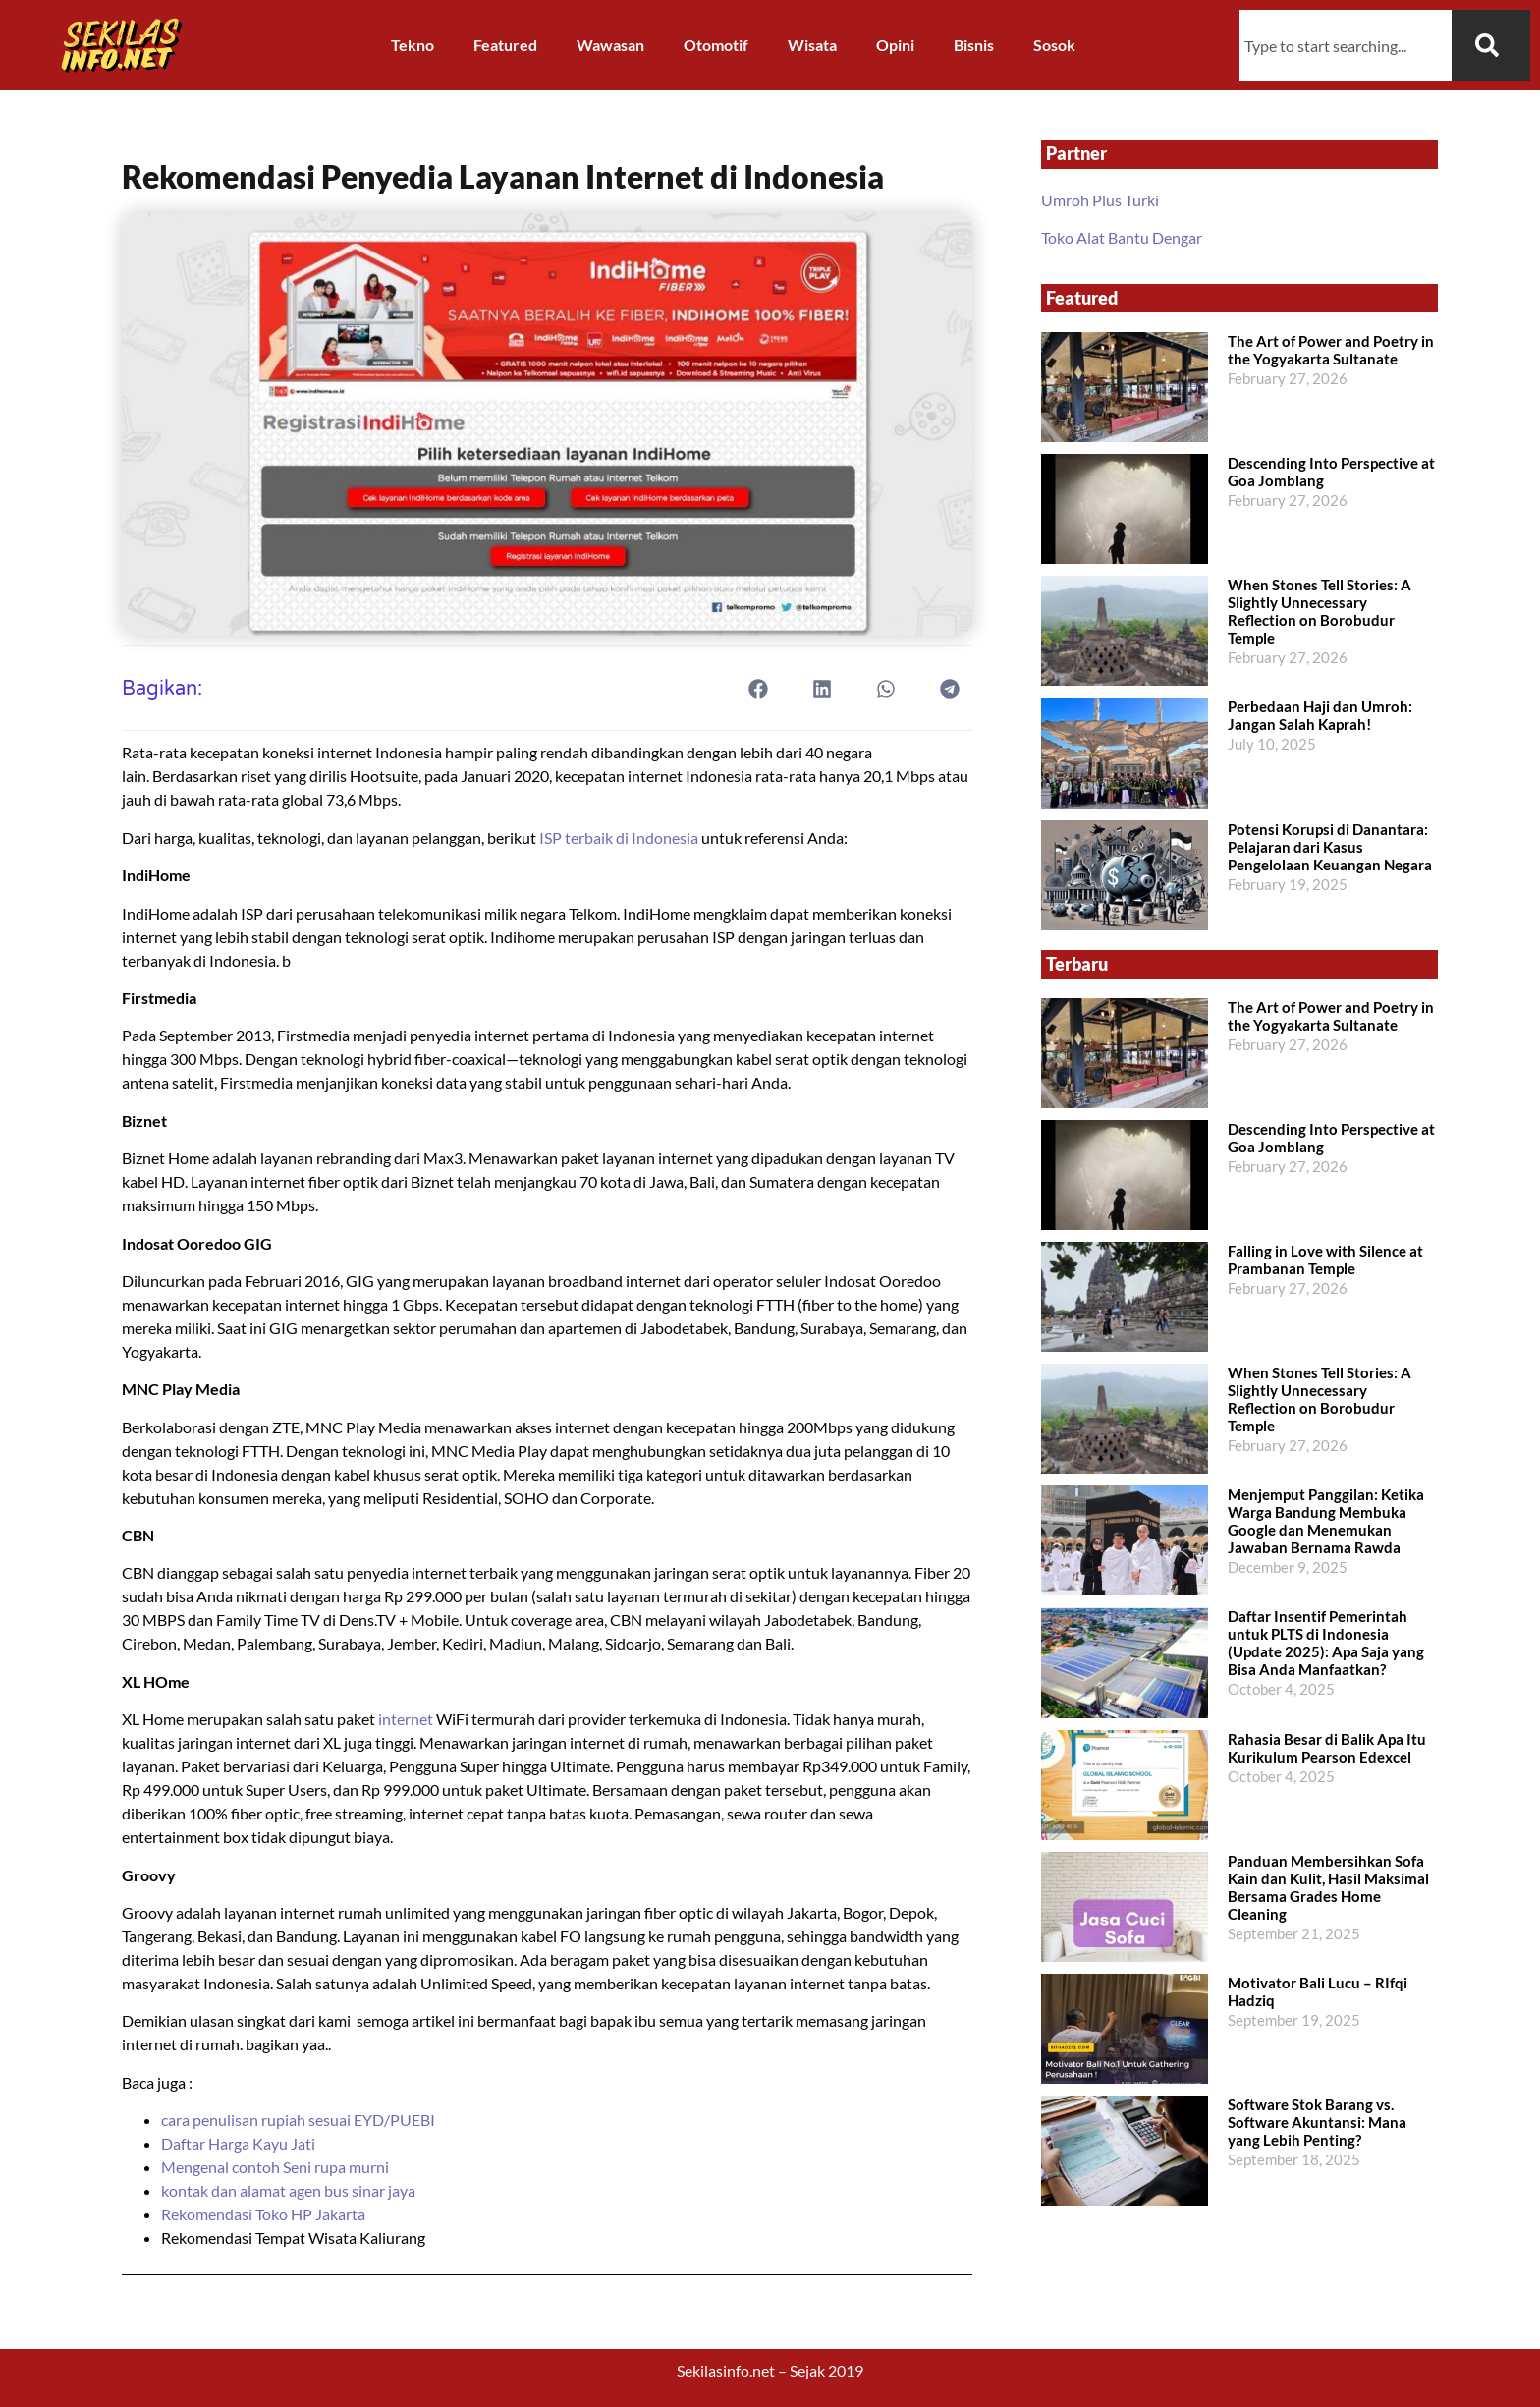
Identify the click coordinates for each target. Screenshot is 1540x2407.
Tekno (412, 44)
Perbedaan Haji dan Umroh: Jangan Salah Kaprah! (1320, 715)
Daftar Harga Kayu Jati (239, 2143)
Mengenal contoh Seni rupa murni (275, 2166)
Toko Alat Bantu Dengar (1121, 237)
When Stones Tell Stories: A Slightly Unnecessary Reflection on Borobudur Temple (1319, 611)
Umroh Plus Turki (1100, 200)
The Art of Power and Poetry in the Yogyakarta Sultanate (1331, 349)
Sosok (1054, 44)
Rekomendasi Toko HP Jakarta (263, 2214)
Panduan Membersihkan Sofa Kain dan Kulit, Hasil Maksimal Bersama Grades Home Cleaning (1328, 1887)
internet (405, 1718)
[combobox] (1345, 45)
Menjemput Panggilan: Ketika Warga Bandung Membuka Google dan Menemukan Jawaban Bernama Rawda (1326, 1520)
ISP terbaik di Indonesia (617, 837)
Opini (895, 44)
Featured (505, 44)
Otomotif (716, 44)
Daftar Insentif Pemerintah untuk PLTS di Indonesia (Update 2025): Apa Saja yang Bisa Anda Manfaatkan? (1326, 1642)
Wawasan (610, 44)
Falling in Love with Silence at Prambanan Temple (1325, 1259)
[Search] (1491, 45)
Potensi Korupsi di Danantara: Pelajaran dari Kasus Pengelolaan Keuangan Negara (1330, 846)
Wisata (812, 44)
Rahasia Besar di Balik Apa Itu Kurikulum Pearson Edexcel (1327, 1747)
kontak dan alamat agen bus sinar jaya (288, 2190)
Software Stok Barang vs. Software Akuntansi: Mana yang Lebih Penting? (1317, 2122)
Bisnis (974, 44)
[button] (759, 688)
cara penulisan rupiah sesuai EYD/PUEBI (298, 2119)
